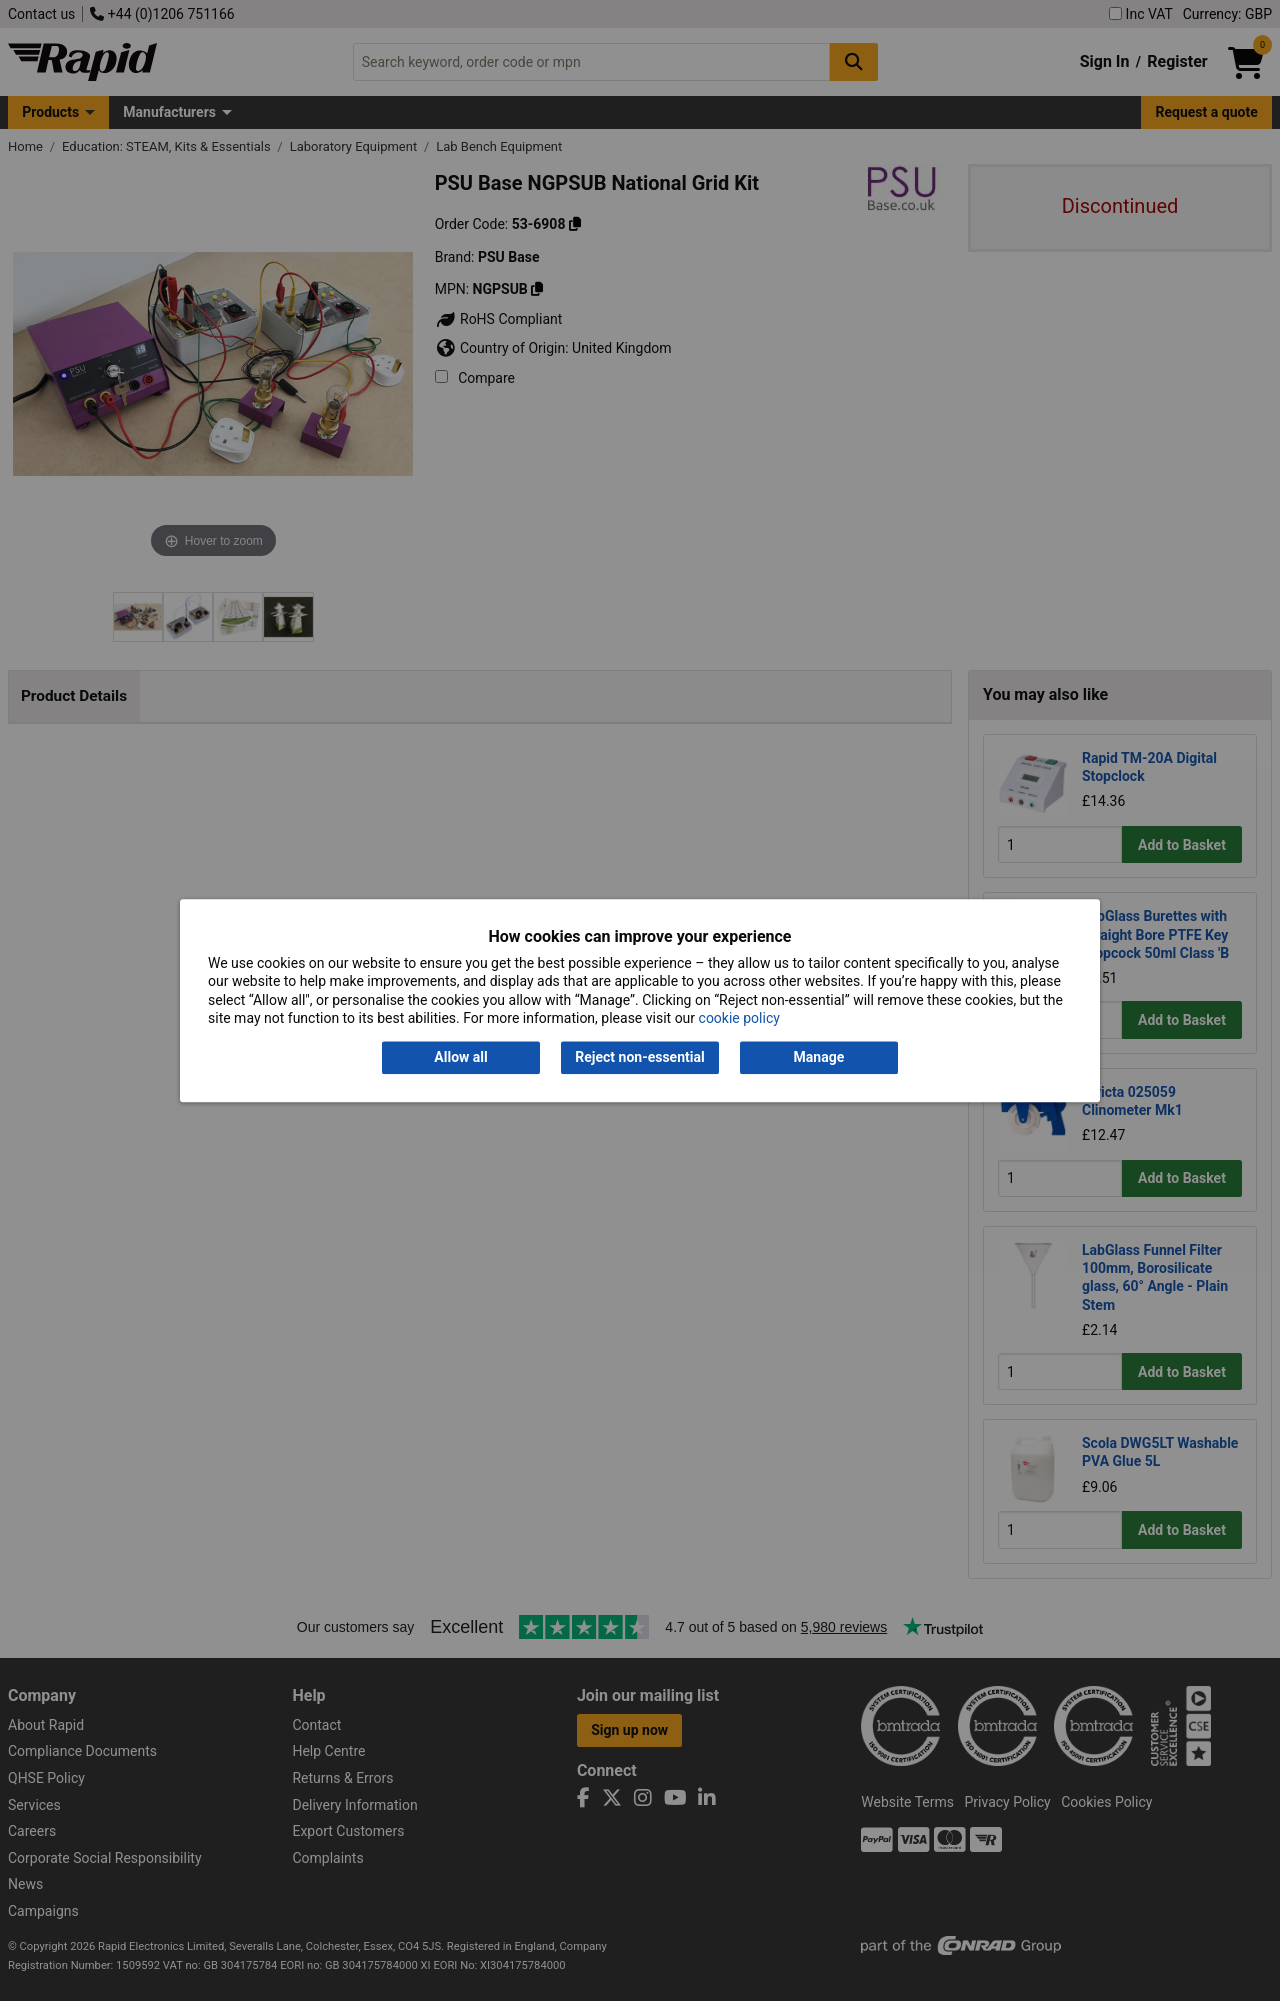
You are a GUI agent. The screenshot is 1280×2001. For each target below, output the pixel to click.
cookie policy (739, 1018)
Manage (819, 1058)
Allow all (460, 1058)
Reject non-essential (639, 1058)
